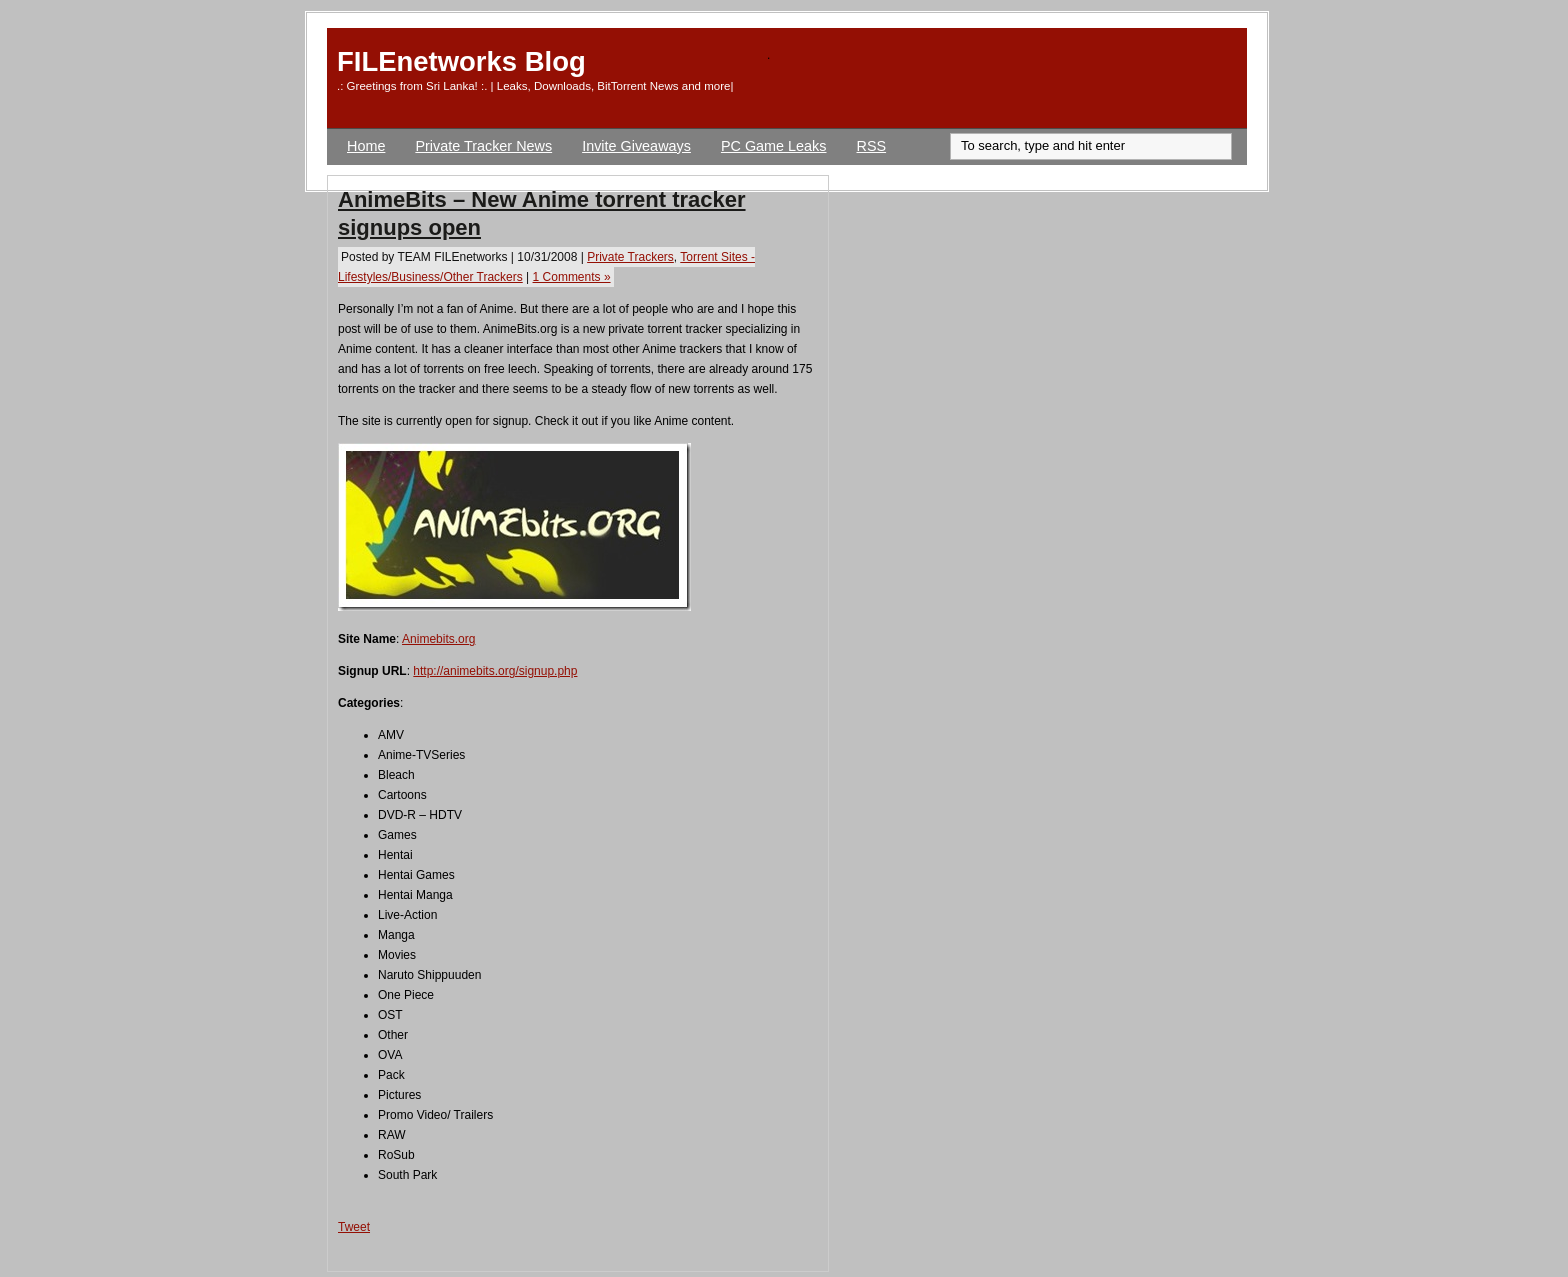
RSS (872, 146)
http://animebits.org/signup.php (495, 671)
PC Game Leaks (774, 146)
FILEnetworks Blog (461, 61)
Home (366, 146)
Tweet (354, 1227)
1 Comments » (572, 277)
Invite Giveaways (636, 146)
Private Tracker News (483, 146)
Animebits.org (438, 639)
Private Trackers (630, 257)
